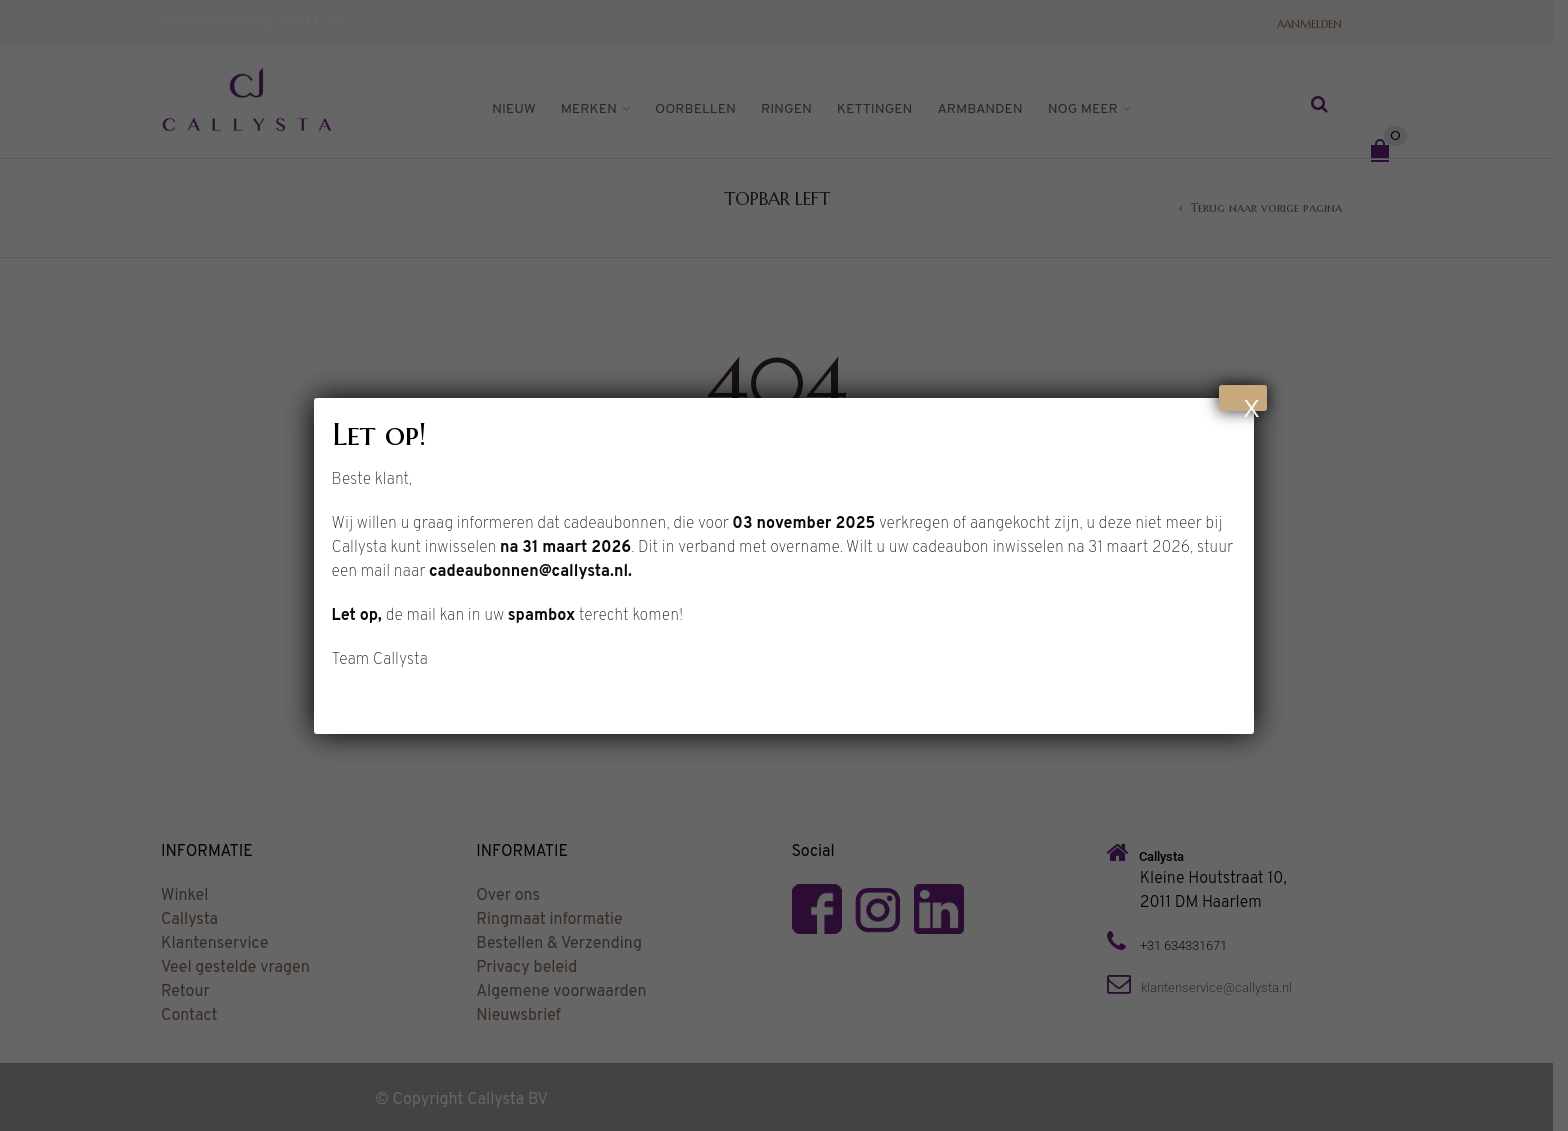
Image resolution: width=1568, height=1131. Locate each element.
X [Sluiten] (1251, 403)
